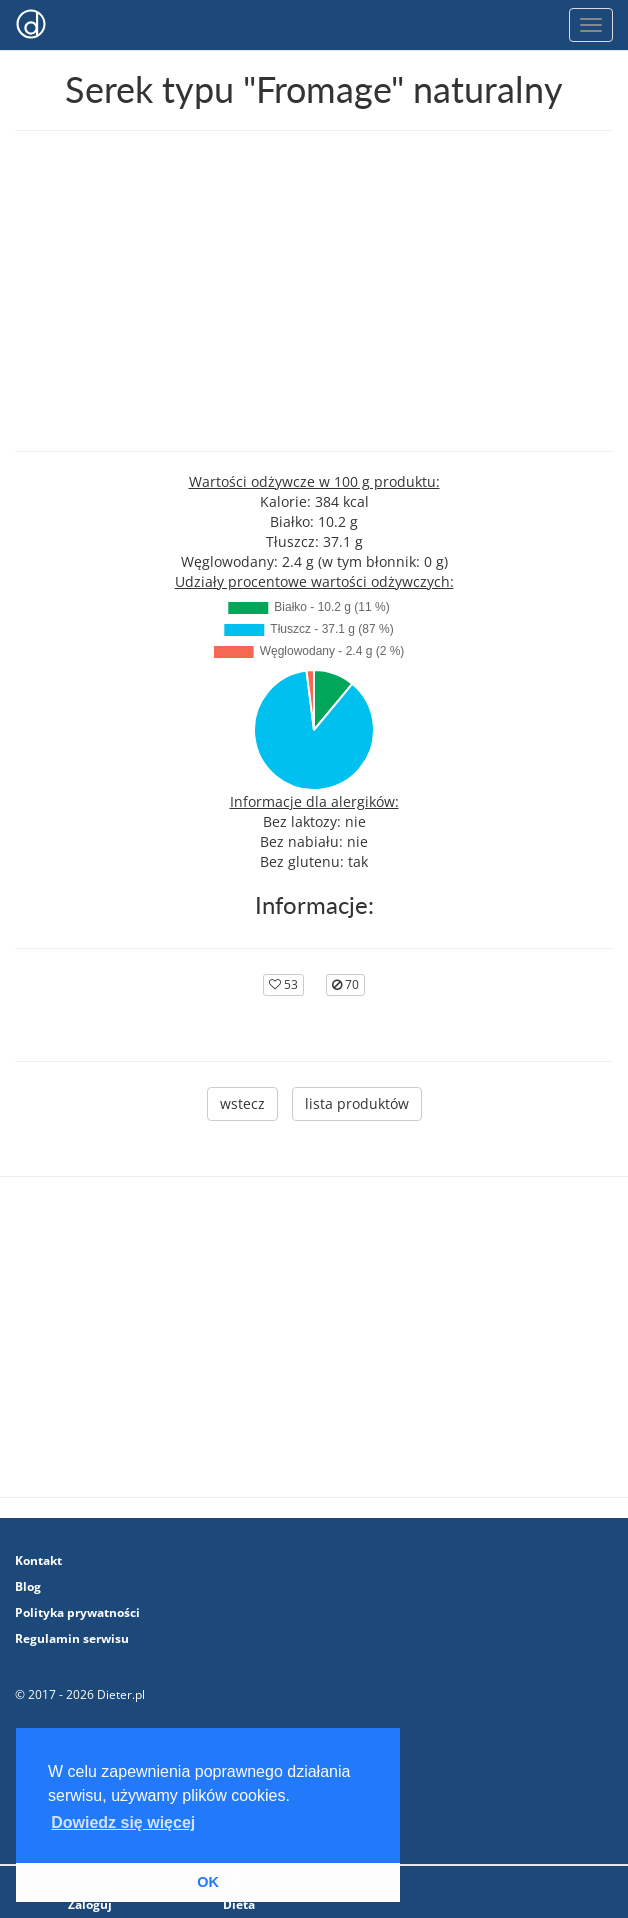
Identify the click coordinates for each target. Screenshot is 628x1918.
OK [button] (208, 1882)
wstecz (242, 1103)
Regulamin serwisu (72, 1638)
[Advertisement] (314, 291)
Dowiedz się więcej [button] (123, 1822)
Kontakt (38, 1560)
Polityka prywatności (77, 1612)
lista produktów (357, 1103)
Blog (28, 1586)
